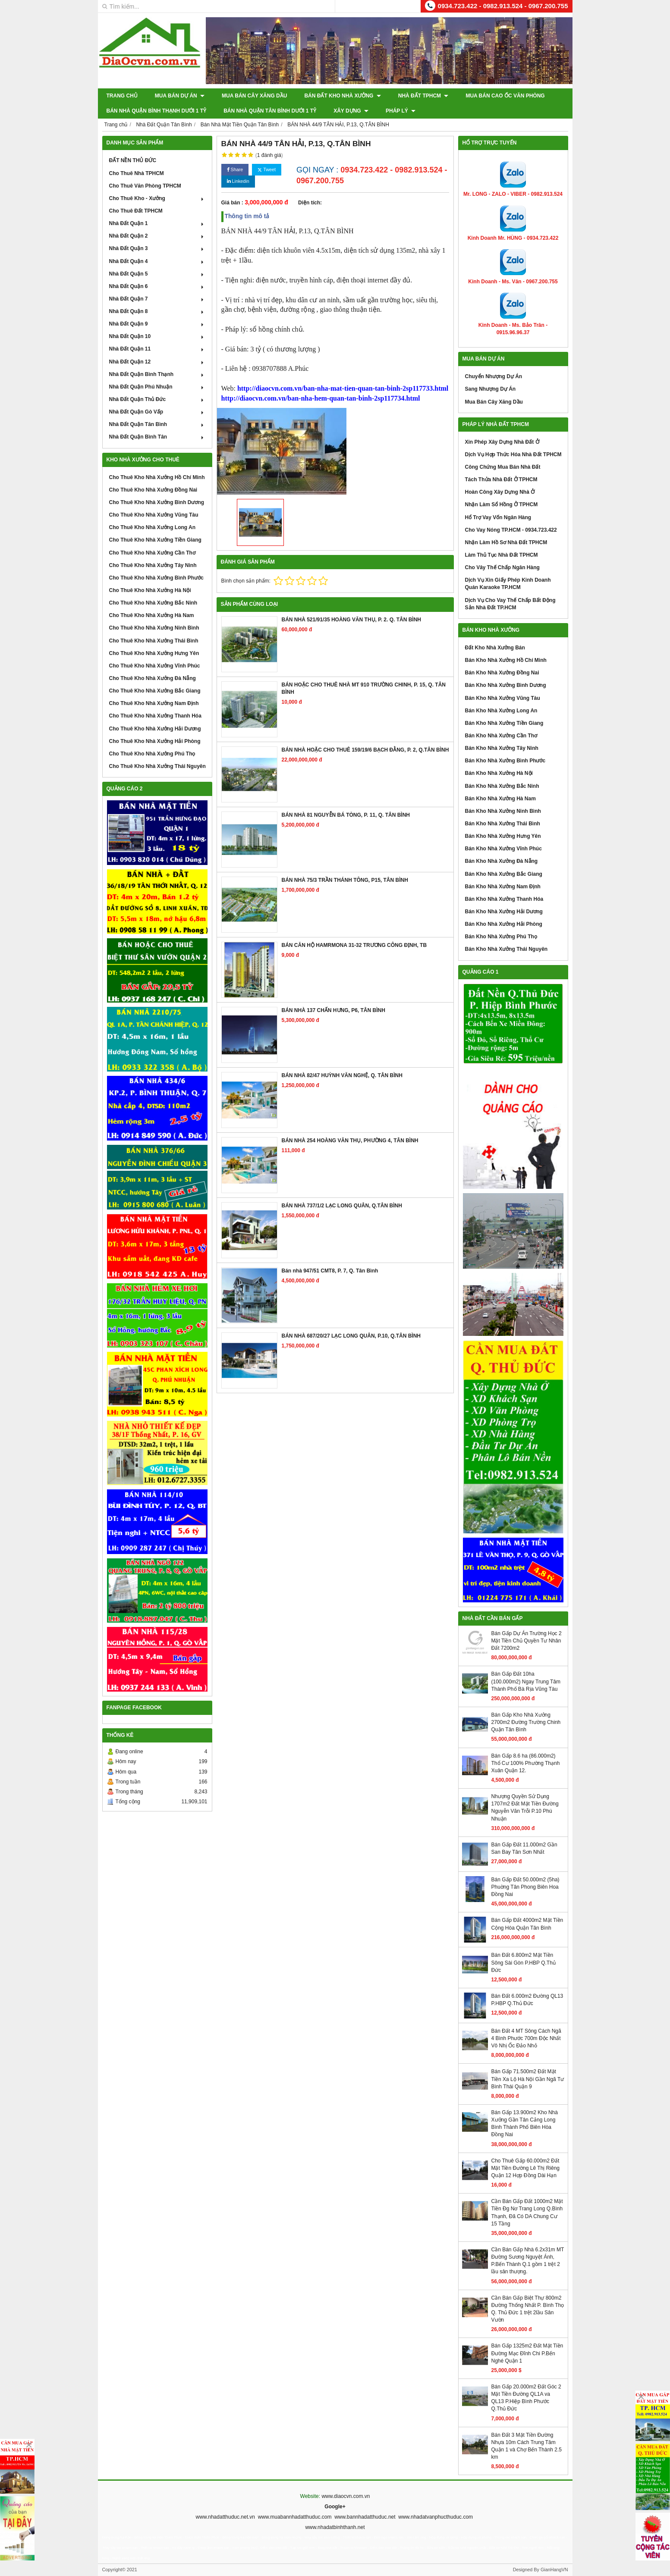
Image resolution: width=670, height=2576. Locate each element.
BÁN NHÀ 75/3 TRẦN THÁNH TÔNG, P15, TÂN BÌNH (345, 880)
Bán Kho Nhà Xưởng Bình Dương (505, 685)
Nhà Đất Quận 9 (157, 324)
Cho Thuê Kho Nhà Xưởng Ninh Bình (154, 628)
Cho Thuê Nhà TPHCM (136, 173)
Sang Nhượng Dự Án (490, 389)
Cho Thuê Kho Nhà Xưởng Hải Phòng (155, 741)
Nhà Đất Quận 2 (157, 236)
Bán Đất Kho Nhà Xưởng (342, 96)
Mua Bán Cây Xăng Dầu (254, 96)
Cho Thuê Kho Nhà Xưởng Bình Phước (156, 578)
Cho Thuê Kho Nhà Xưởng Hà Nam (151, 615)
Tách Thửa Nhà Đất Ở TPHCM (501, 479)
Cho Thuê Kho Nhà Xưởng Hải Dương (155, 729)
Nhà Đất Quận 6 (157, 286)
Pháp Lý (400, 111)
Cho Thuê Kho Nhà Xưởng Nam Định (154, 703)
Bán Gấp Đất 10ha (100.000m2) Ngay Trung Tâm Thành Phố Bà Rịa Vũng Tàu (526, 1681)
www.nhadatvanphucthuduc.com (435, 2517)
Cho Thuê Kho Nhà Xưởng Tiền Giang (155, 540)
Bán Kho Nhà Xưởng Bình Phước (505, 761)
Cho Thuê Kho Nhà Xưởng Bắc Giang (155, 691)
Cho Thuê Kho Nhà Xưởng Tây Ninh (153, 565)
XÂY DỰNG (350, 111)
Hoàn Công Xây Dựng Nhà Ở (500, 492)
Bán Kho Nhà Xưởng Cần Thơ (501, 736)
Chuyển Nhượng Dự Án (493, 376)
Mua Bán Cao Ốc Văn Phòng (505, 96)
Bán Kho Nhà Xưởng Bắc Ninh (502, 786)
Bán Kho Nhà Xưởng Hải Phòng (503, 924)
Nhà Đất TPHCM (423, 96)
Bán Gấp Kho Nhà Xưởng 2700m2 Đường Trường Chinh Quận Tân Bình (526, 1722)
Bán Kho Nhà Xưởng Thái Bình (502, 824)
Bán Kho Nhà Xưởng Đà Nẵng (501, 861)
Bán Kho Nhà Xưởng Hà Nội (499, 773)
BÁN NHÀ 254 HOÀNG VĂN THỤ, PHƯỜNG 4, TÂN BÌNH (350, 1141)
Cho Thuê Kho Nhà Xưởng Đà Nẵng (152, 678)
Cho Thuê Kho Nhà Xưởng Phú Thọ (152, 754)
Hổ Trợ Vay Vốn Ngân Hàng (498, 517)
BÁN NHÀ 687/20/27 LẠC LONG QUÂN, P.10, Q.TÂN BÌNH (351, 1336)
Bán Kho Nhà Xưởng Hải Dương (504, 912)
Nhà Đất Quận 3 (157, 248)
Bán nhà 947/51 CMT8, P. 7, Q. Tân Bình (330, 1271)
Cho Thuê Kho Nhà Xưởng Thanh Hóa (155, 716)
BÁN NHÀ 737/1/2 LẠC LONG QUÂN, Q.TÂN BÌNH (342, 1206)
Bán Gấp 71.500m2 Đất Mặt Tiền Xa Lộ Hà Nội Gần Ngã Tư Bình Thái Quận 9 (527, 2078)
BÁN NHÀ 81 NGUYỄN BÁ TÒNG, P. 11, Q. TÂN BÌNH (346, 815)
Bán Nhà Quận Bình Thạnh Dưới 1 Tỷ (157, 111)
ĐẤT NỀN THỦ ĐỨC (133, 160)
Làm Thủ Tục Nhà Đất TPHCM (501, 555)
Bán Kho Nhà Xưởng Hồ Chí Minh (506, 660)
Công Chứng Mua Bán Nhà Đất (503, 467)
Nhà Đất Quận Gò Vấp (157, 412)
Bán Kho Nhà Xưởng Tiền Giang (504, 723)
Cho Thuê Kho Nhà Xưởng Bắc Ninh (153, 603)
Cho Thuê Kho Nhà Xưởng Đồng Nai (153, 490)
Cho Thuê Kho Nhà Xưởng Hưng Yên (154, 653)
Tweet (267, 169)
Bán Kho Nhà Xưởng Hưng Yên (503, 836)
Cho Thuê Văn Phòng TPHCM (145, 186)
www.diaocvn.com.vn (345, 2496)
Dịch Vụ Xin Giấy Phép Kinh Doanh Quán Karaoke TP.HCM (508, 583)
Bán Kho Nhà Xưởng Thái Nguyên (506, 949)
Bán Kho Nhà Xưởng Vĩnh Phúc (503, 849)
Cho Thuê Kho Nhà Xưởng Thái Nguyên (157, 766)
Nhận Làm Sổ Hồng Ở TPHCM (501, 504)
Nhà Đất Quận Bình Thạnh (157, 374)
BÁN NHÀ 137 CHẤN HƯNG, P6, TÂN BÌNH (333, 1010)
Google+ (334, 2507)
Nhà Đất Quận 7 (157, 299)
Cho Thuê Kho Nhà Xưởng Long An (152, 527)
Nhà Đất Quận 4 (157, 261)
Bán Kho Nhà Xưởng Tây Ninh (501, 748)
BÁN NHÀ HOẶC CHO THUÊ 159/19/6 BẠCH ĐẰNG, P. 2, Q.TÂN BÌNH (365, 750)
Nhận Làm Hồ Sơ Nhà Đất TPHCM (506, 542)
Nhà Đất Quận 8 (157, 311)
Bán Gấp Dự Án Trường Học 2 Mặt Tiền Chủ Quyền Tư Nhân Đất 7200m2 (526, 1640)
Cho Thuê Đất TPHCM (136, 211)
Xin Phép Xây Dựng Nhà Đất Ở (502, 442)
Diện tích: (310, 203)
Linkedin (238, 181)
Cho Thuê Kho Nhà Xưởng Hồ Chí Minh (157, 477)
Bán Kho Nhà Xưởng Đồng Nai (502, 673)
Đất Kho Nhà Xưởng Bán (495, 648)
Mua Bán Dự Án (179, 96)
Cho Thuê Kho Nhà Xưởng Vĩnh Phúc (154, 666)
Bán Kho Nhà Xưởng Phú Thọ (501, 937)
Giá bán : (232, 203)
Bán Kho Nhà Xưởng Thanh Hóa (504, 899)
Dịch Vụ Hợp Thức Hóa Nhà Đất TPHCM (513, 454)
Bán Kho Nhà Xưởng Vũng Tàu (502, 698)
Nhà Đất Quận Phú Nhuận (157, 387)
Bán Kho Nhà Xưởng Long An (501, 711)
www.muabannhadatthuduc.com (295, 2517)
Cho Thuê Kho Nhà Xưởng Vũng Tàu (153, 515)
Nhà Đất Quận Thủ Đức (157, 399)
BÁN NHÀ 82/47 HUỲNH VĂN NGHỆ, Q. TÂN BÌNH (342, 1075)
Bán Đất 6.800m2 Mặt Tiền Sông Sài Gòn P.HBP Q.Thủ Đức (523, 1962)
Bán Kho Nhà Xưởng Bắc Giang (503, 874)
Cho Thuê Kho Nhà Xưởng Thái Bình (153, 641)
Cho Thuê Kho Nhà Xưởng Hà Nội (150, 590)
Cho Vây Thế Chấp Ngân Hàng (502, 567)
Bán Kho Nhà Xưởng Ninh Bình (503, 811)
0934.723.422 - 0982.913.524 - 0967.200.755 (503, 5)
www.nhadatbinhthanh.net (335, 2527)
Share (235, 169)
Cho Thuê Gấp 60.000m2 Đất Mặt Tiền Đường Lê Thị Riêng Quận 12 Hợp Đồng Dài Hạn (525, 2168)
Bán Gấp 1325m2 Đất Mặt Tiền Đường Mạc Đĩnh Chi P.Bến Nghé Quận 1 (527, 2353)
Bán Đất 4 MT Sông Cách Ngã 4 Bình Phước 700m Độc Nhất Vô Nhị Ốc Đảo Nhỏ (526, 2038)
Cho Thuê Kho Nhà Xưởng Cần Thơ (152, 553)
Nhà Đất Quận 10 (157, 336)
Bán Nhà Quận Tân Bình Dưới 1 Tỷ (269, 111)
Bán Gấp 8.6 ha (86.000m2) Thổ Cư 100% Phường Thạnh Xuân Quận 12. (525, 1763)
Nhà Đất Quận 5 (157, 274)
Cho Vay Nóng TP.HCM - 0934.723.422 (511, 530)
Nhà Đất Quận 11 (157, 349)
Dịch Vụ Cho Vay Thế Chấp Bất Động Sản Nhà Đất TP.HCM (510, 604)
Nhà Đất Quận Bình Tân (157, 437)
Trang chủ (122, 96)
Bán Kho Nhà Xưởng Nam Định (503, 887)
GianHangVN (554, 2569)
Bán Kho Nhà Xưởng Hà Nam (500, 799)
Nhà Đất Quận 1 (157, 223)
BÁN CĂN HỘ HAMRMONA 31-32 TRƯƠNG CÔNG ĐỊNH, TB (354, 945)
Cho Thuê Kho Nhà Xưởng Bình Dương (156, 502)
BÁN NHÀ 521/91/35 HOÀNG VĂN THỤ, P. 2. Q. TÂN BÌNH (352, 620)
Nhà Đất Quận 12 (157, 362)
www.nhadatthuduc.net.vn (225, 2517)
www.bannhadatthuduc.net (364, 2517)
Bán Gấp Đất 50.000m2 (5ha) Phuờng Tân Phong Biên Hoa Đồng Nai (525, 1887)
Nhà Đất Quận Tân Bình (157, 424)
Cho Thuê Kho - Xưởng (157, 198)
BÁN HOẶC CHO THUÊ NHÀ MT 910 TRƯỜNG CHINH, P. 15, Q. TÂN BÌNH (364, 688)
